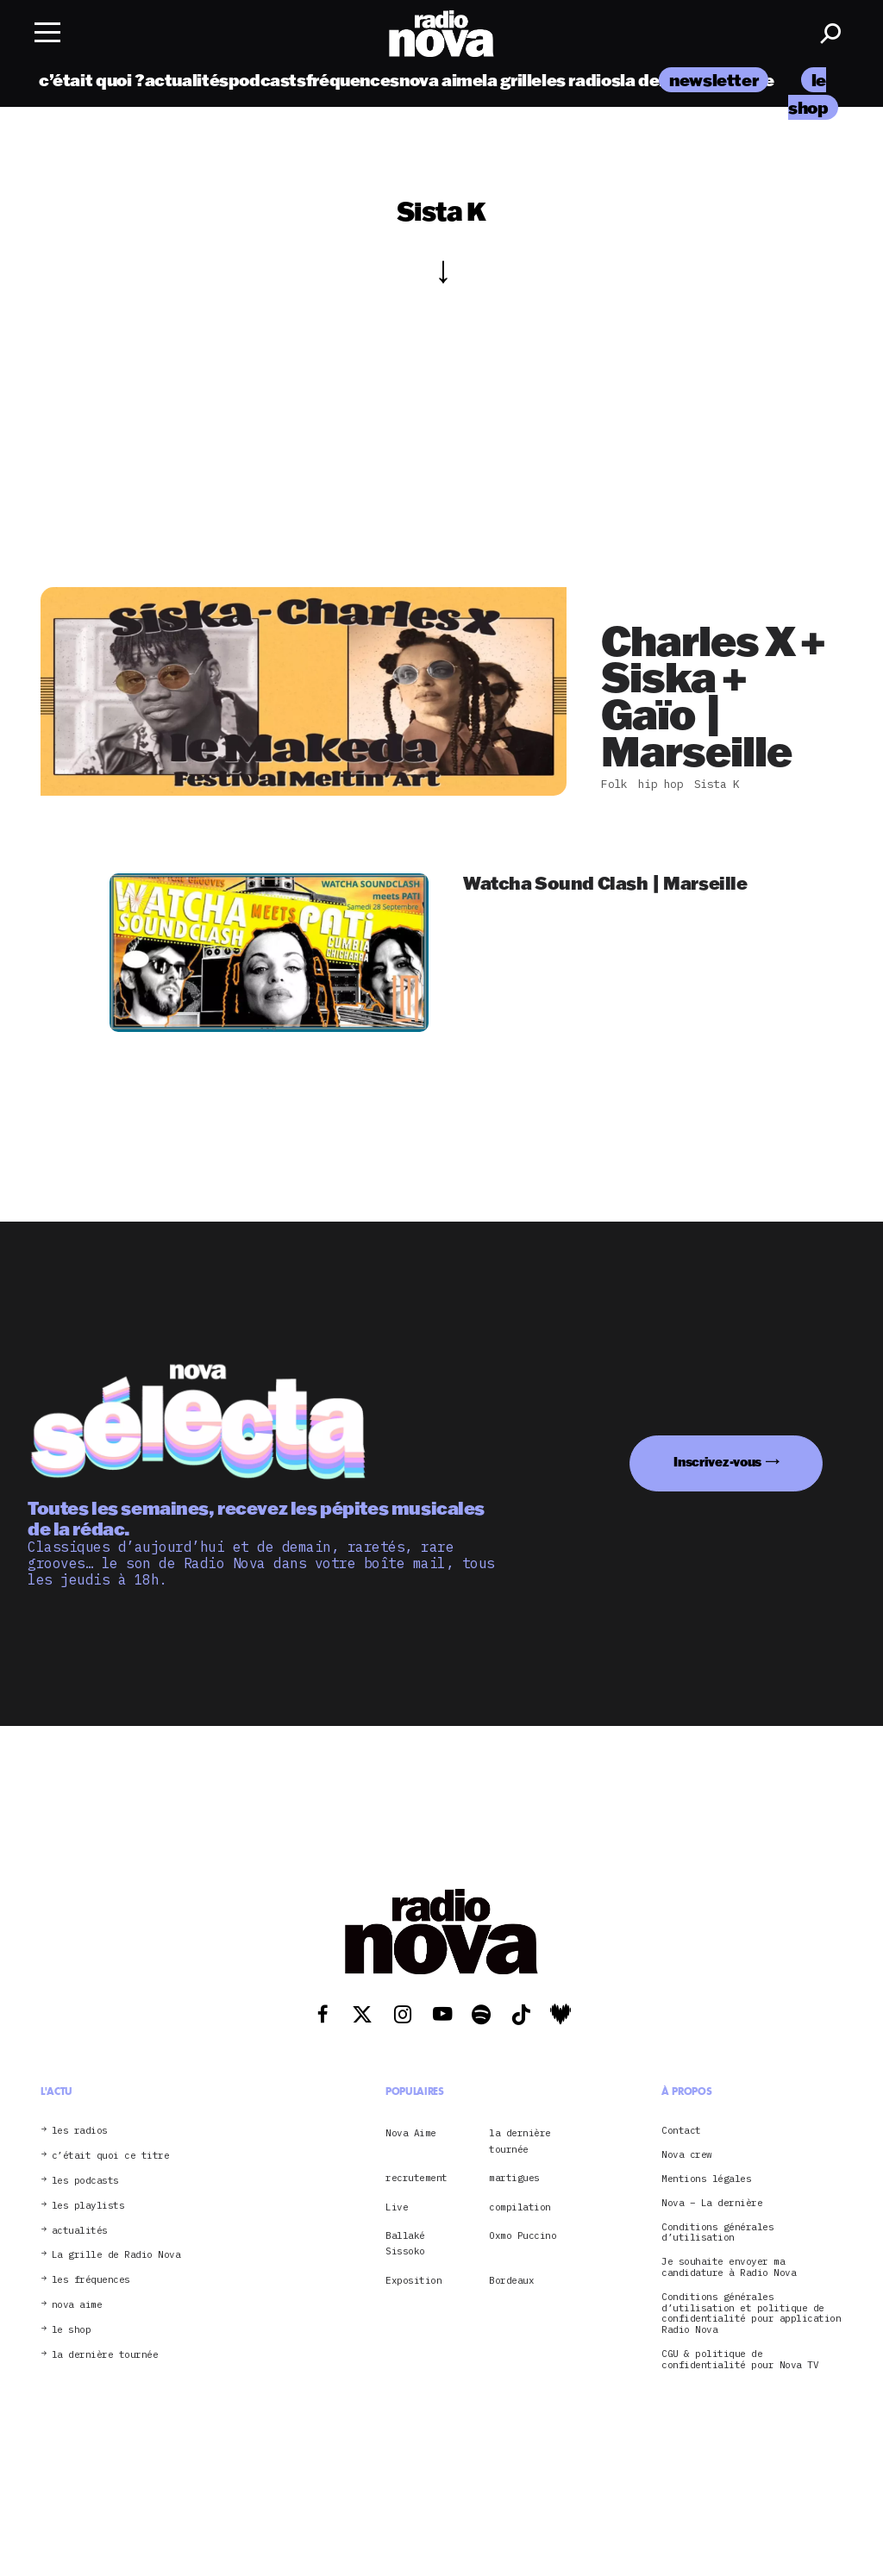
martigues (514, 2178)
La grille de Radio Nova (116, 2254)
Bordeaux (511, 2280)
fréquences (352, 80)
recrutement (416, 2178)
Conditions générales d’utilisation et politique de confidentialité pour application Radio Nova (751, 2313)
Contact (681, 2130)
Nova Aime (410, 2133)
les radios (581, 80)
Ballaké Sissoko (405, 2243)
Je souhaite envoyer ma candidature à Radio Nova (728, 2267)
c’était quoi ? (92, 80)
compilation (520, 2207)
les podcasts (85, 2180)
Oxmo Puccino (522, 2235)
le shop (71, 2329)
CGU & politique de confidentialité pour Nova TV (739, 2359)
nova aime (441, 80)
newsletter (713, 80)
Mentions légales (706, 2179)
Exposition (413, 2280)
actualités (187, 80)
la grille (512, 80)
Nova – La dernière (711, 2203)
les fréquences (91, 2279)
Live (396, 2207)
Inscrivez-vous (717, 1462)
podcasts (267, 80)
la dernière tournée (105, 2354)
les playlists (88, 2205)
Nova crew (686, 2154)
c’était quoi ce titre (111, 2155)
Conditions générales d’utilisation (717, 2233)
